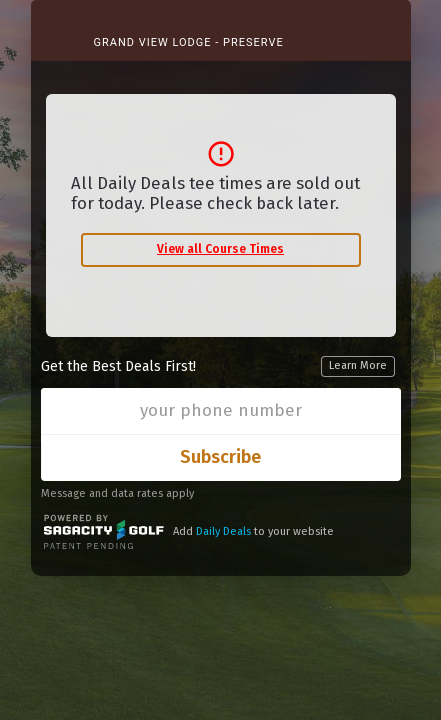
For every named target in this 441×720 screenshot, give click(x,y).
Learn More (358, 365)
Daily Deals (223, 531)
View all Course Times (220, 249)
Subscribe (220, 457)
